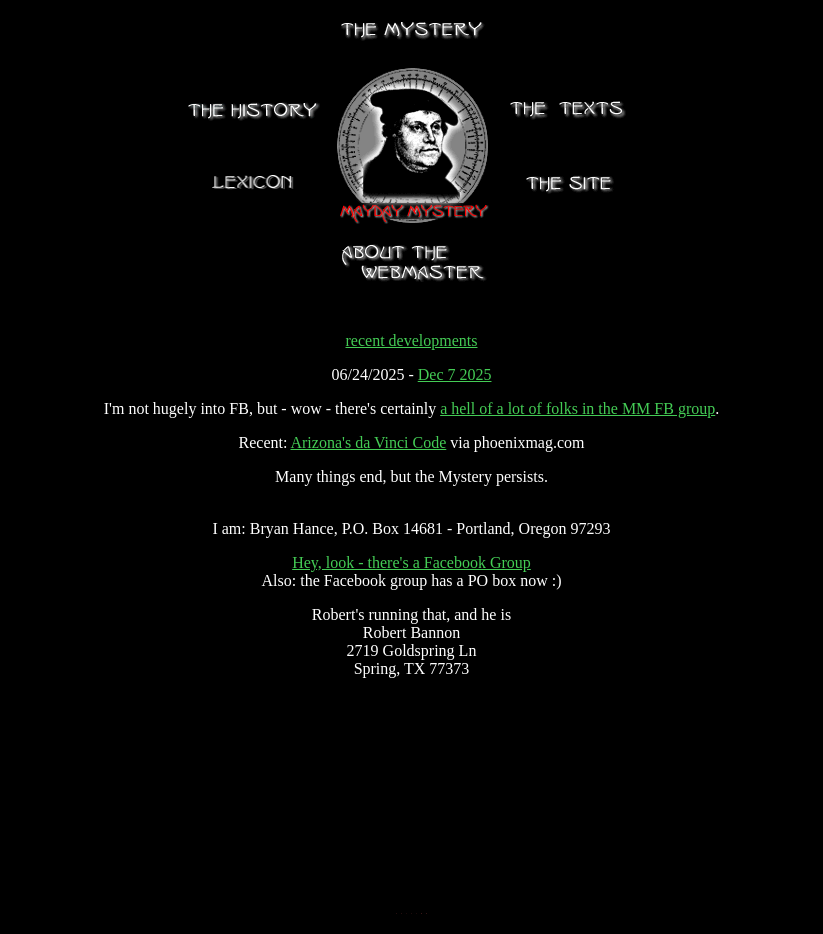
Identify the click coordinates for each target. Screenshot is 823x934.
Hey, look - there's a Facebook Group (411, 562)
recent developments (412, 340)
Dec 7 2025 (455, 374)
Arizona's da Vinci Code (368, 442)
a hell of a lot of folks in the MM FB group (577, 408)
